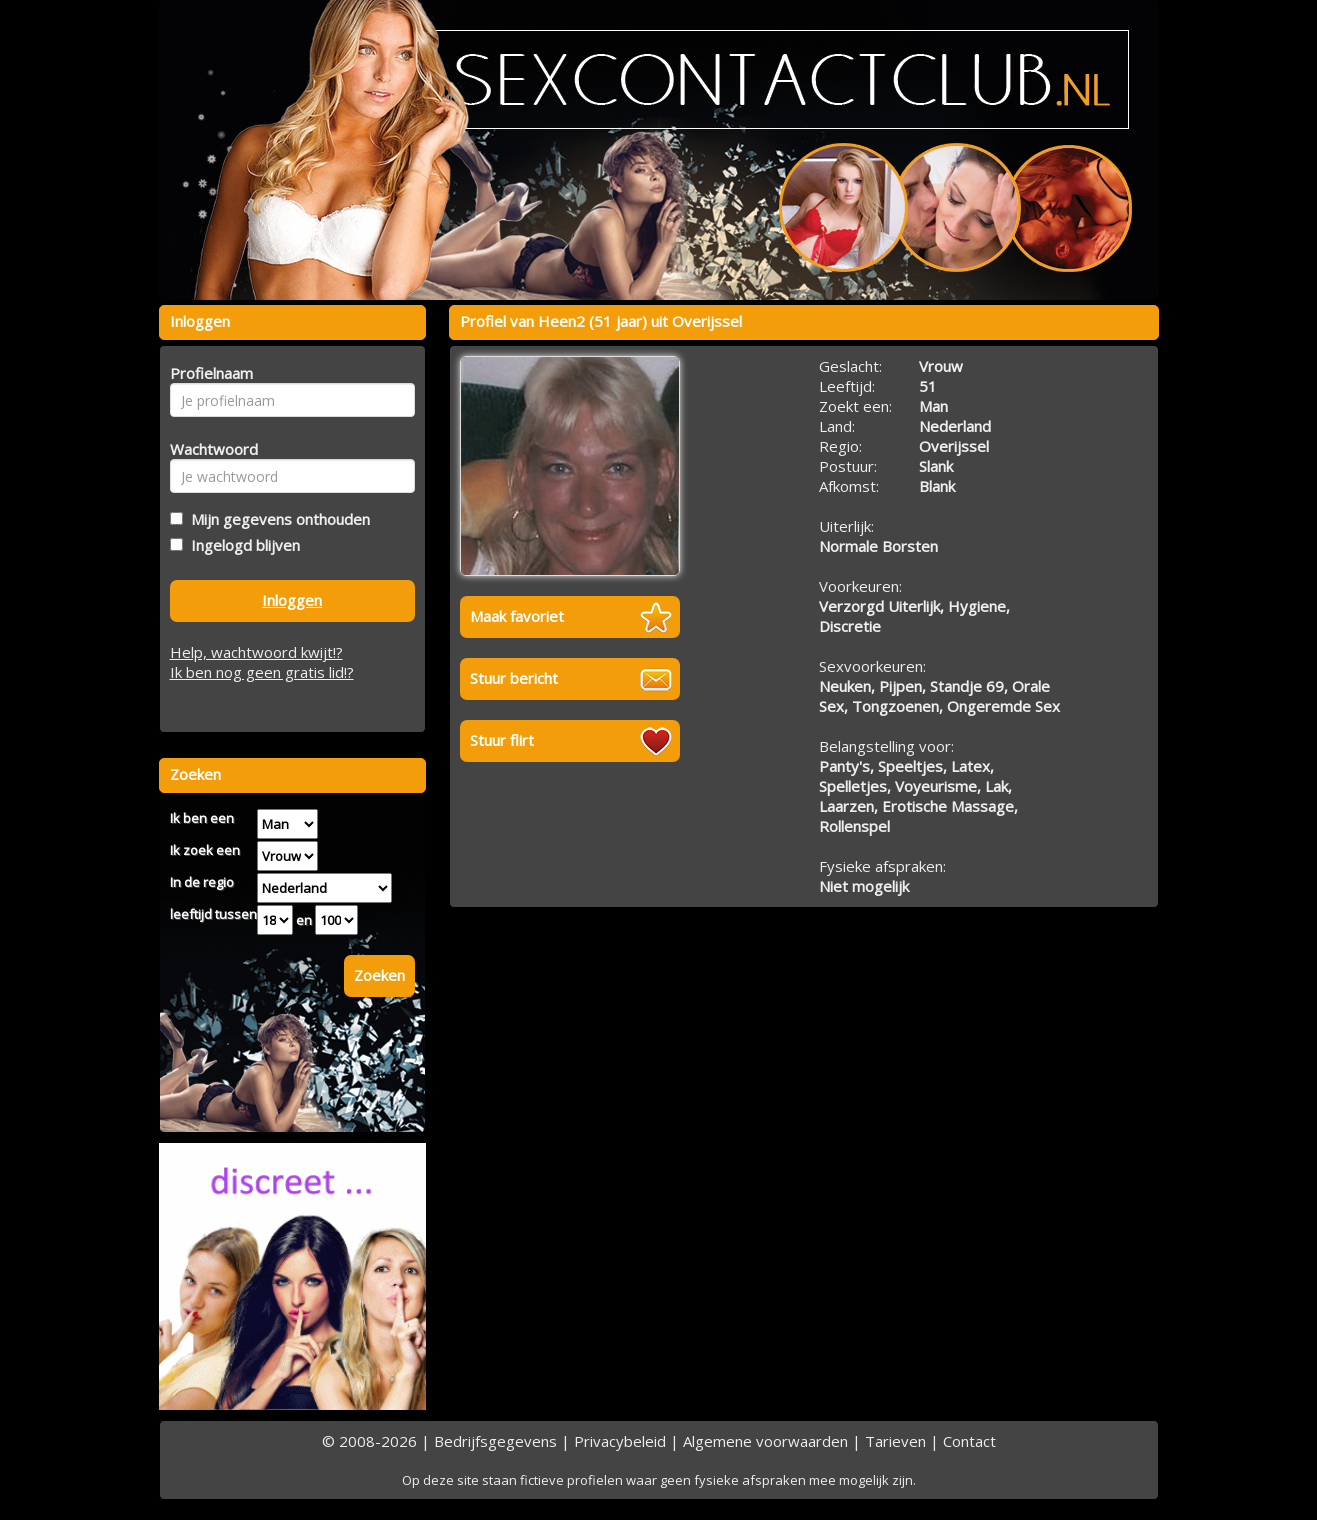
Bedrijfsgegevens (495, 1441)
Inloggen (292, 600)
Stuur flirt (502, 740)
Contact (969, 1441)
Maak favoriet (517, 616)
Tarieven (895, 1441)
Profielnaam (208, 373)
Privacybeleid (620, 1441)
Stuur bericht (514, 678)
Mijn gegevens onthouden (276, 519)
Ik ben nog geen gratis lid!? (262, 672)
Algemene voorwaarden (765, 1441)
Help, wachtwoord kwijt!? (256, 652)
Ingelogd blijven (241, 545)
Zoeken (379, 975)
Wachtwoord (208, 449)
